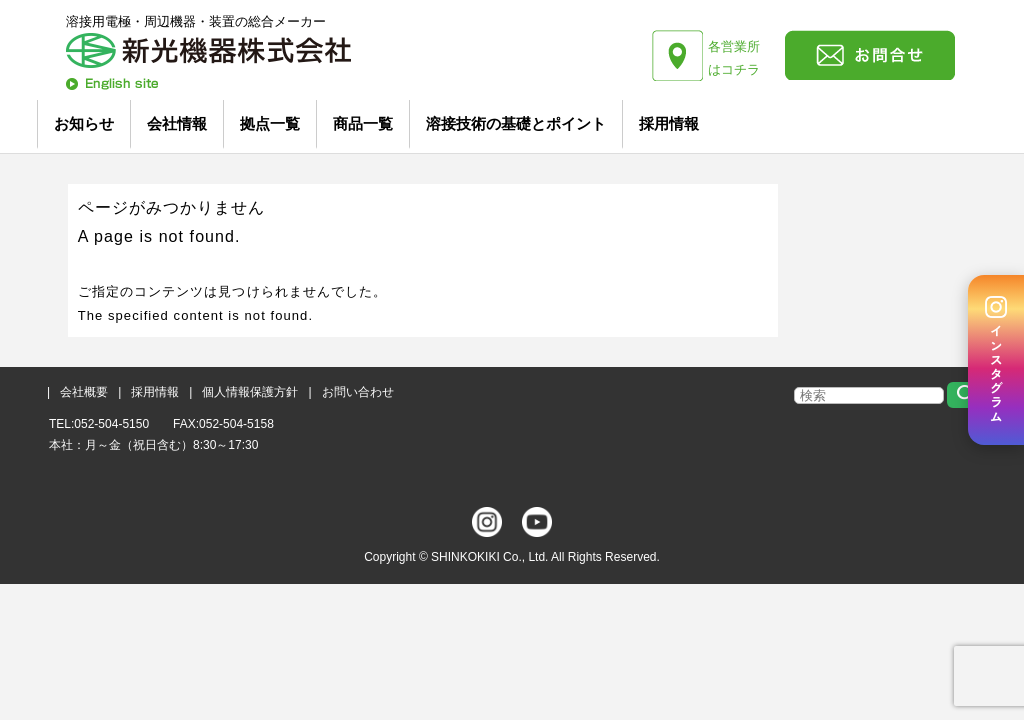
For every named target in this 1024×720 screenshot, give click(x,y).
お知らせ (84, 123)
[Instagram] (996, 360)
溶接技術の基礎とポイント (516, 123)
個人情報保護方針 (250, 392)
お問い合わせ (358, 392)
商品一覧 (363, 123)
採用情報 (669, 123)
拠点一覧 (270, 123)
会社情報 (177, 123)
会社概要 (84, 392)
